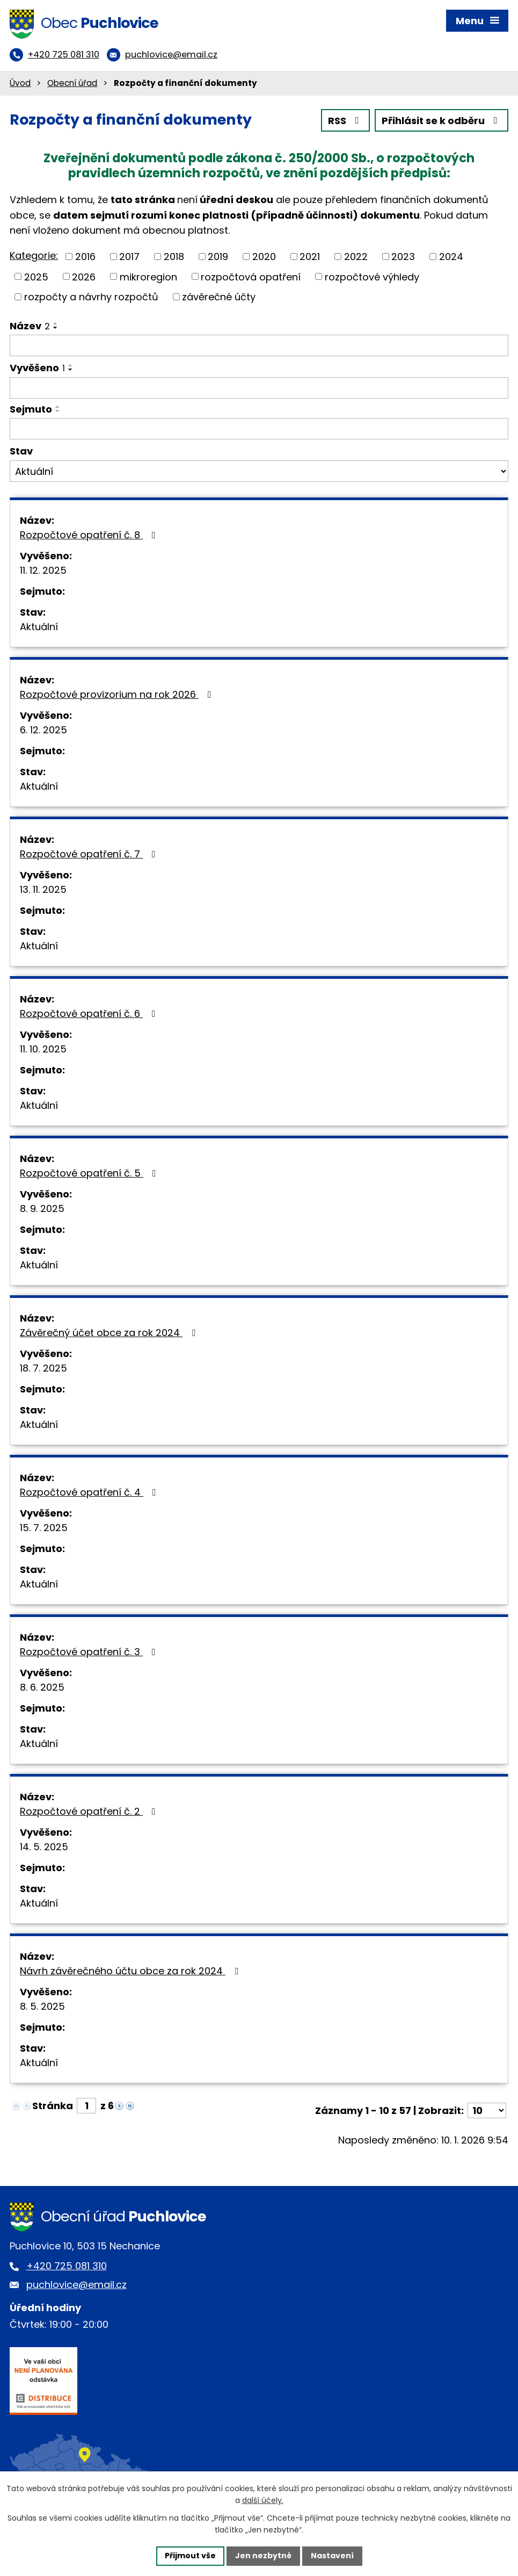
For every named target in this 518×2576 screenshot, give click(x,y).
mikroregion (148, 276)
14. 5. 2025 (44, 1846)
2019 (218, 256)
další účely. (262, 2500)
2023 (403, 256)
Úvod (20, 83)
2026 (84, 276)
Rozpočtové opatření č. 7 (90, 854)
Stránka (52, 2105)
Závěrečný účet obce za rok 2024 (110, 1332)
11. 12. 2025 (43, 570)
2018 (174, 256)
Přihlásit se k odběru (442, 120)
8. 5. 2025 (42, 2006)
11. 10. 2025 (43, 1049)
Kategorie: (34, 255)
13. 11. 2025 (43, 889)
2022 (356, 256)
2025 (36, 276)
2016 (85, 256)
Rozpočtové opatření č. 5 (90, 1173)
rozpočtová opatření (251, 276)
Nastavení (332, 2555)
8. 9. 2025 (42, 1208)
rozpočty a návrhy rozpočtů (91, 297)
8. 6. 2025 (42, 1687)
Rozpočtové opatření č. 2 (90, 1811)
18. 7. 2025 (43, 1368)
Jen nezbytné (263, 2555)
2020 (264, 256)
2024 (451, 256)
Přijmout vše (190, 2555)
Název (30, 326)
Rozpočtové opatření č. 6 (90, 1013)
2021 (310, 256)
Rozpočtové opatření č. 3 (90, 1651)
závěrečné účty (219, 297)
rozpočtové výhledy (372, 276)
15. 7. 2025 (44, 1527)
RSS (345, 120)
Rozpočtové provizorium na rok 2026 (118, 694)
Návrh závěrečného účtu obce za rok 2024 (131, 1971)
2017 (129, 256)
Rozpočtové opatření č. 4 (90, 1492)
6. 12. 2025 (43, 730)
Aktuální (39, 626)
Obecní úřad (72, 83)
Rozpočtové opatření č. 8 (90, 535)
